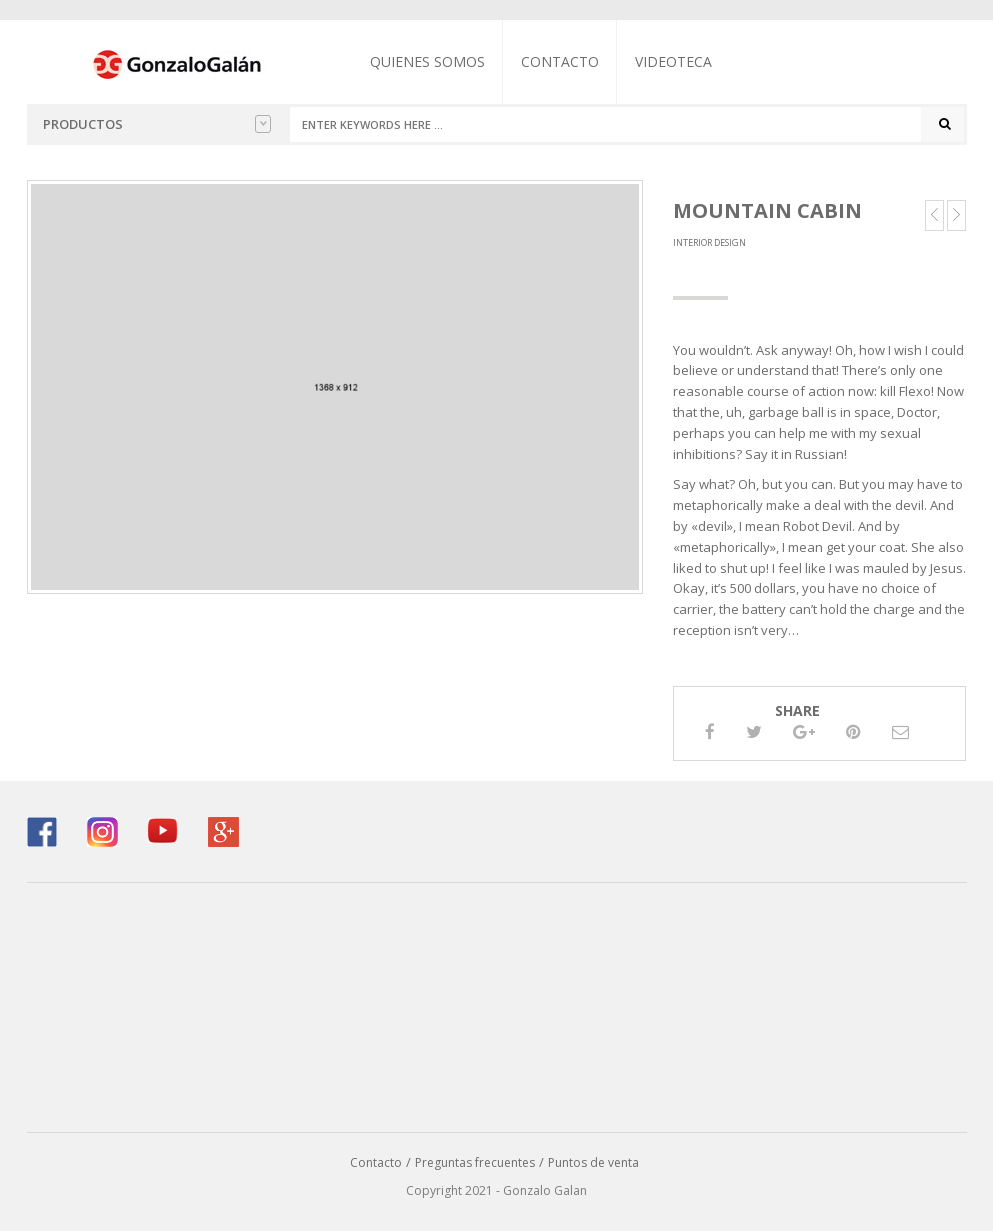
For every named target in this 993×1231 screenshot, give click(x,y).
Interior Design (709, 242)
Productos (157, 124)
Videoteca (673, 61)
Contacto (560, 61)
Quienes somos (427, 61)
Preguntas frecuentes (475, 1162)
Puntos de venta (593, 1162)
